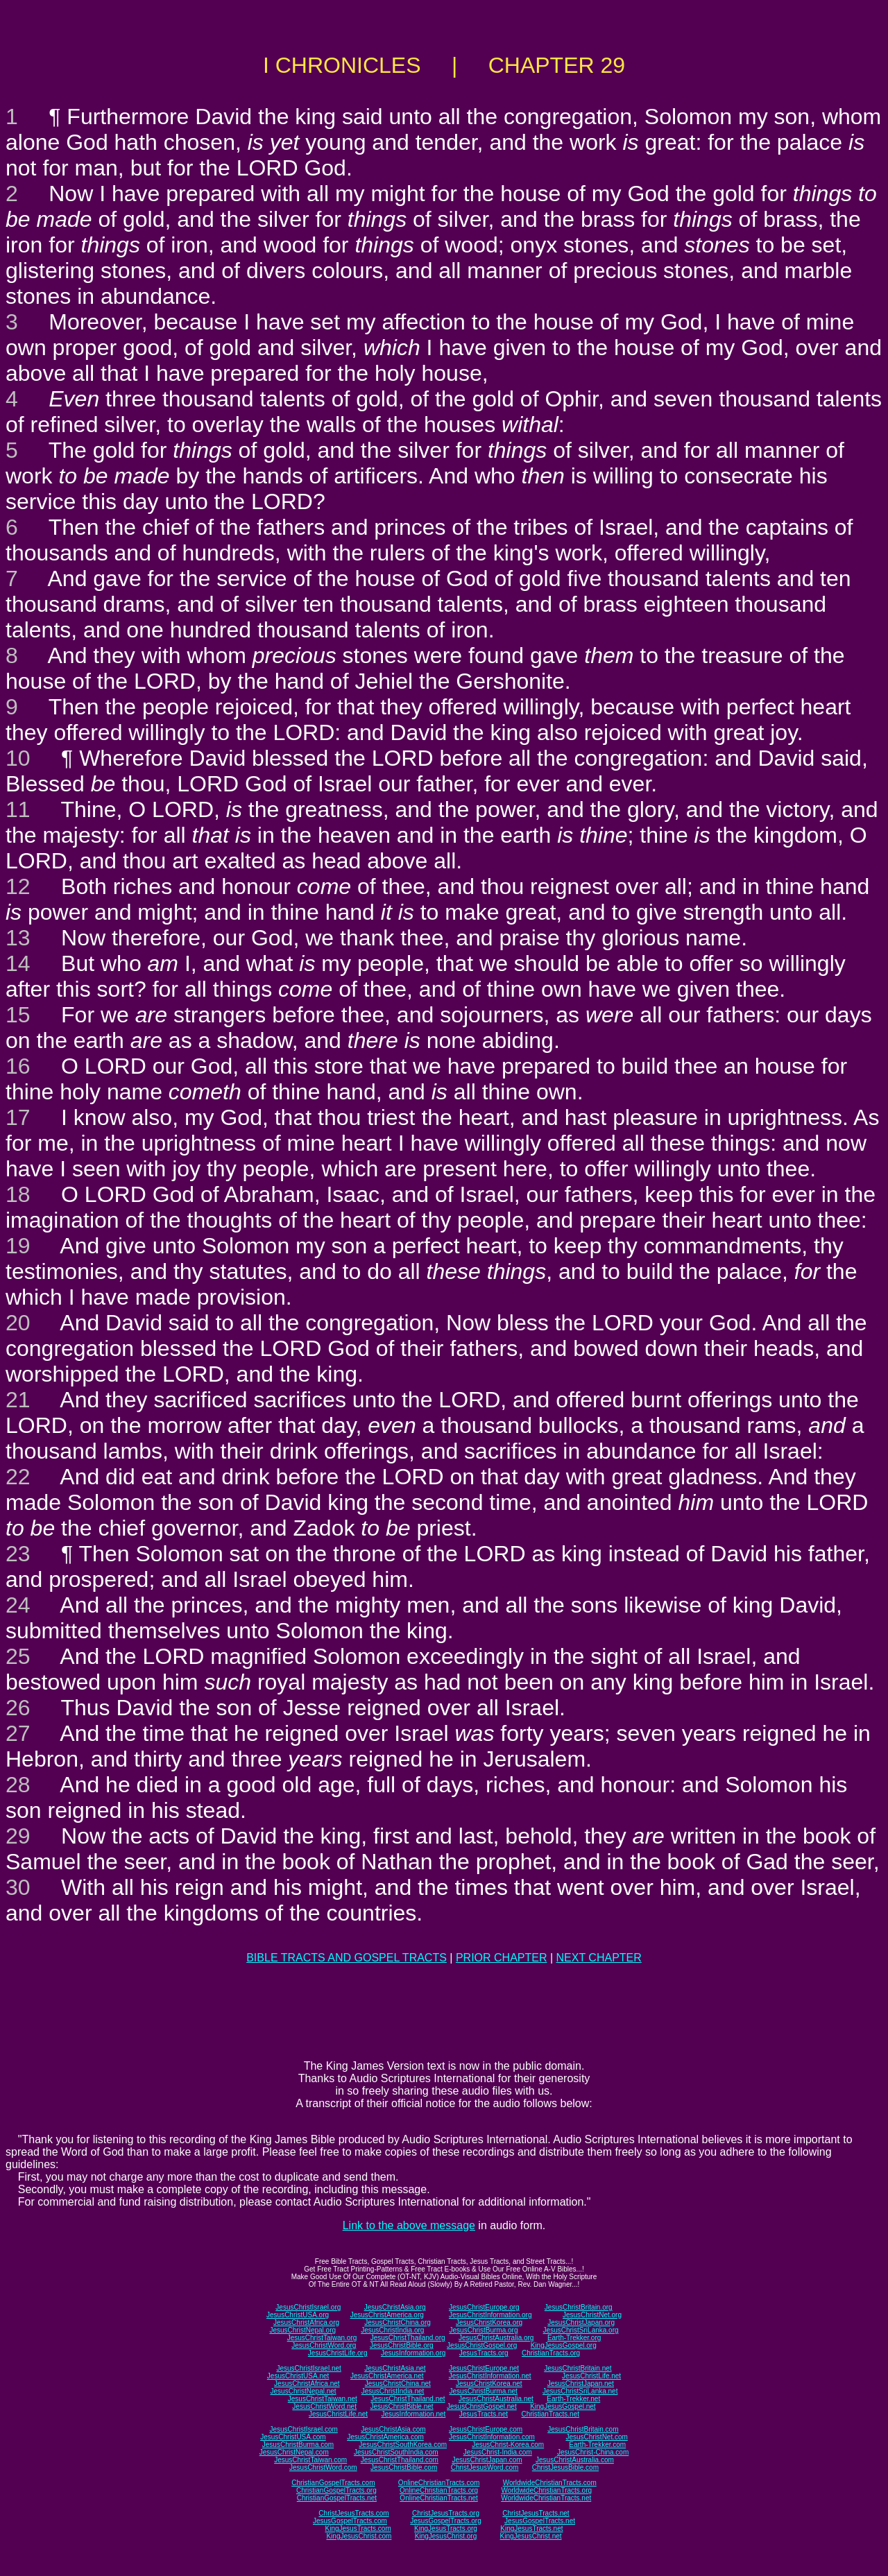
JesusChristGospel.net (482, 2406)
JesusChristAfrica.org (306, 2322)
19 (18, 1245)
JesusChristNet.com (596, 2437)
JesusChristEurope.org (484, 2307)
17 (18, 1117)
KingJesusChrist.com (358, 2536)
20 (18, 1322)
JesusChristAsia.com (393, 2429)
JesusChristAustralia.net (496, 2399)
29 (18, 1835)
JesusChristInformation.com (492, 2437)
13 (18, 937)
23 (18, 1553)
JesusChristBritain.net (577, 2368)
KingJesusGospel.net (563, 2406)
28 (18, 1784)
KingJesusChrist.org (446, 2536)
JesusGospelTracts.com (350, 2521)
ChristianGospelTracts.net (337, 2498)
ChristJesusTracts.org (445, 2513)
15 (18, 1014)
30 (18, 1887)
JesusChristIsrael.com (303, 2429)
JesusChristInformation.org (490, 2315)
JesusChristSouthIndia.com (396, 2452)
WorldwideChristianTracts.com (550, 2483)
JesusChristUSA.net (298, 2376)
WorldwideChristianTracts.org (546, 2490)
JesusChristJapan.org (581, 2322)
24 (18, 1604)
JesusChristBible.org (402, 2345)
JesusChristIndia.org (392, 2330)
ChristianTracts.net (550, 2414)
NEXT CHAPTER (599, 1958)
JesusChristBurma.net (484, 2391)
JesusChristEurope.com (485, 2429)
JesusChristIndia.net (393, 2391)
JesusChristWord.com (323, 2467)
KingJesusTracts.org (445, 2528)
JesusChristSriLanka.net (580, 2391)
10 (18, 758)
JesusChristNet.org (592, 2315)
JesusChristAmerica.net (387, 2376)
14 (18, 963)
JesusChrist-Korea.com (508, 2444)
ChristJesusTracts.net (535, 2513)
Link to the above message (409, 2225)
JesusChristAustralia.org (496, 2338)
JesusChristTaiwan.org (322, 2338)
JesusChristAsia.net (394, 2368)
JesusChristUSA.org (297, 2315)
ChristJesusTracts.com (353, 2513)
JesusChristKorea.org (489, 2322)
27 (18, 1733)
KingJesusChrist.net (531, 2536)
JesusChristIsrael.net (308, 2368)
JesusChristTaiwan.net (322, 2399)
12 (18, 886)
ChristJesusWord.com (485, 2467)
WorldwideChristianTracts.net (546, 2498)
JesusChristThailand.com (399, 2460)
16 (18, 1066)
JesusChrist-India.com (497, 2452)
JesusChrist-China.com (593, 2452)
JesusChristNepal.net (303, 2391)
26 (18, 1707)
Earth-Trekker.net (573, 2399)
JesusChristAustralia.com (575, 2460)
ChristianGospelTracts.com (333, 2483)
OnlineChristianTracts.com (438, 2483)
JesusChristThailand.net (407, 2399)
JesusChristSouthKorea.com (403, 2444)
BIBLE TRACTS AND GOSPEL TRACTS (346, 1958)
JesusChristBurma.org (484, 2330)
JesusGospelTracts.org (445, 2521)
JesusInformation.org (413, 2353)
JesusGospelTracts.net (539, 2521)
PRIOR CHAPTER (501, 1958)
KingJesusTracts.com (358, 2528)
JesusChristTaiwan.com (310, 2460)
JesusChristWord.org (323, 2345)
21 (18, 1399)
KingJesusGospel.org (564, 2345)
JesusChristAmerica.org (387, 2315)
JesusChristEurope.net (484, 2368)
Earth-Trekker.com (597, 2444)
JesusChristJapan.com (487, 2460)
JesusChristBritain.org (579, 2307)
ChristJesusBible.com (565, 2467)
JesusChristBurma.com (298, 2444)
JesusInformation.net (413, 2414)
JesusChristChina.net (398, 2383)
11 (18, 809)
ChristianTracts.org (551, 2353)
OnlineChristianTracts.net (438, 2498)
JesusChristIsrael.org (308, 2307)
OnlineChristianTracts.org (439, 2490)
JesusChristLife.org (338, 2353)
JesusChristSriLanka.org (581, 2330)
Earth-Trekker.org (574, 2338)
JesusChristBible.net (401, 2406)
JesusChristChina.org (397, 2322)
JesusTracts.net (483, 2414)
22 (18, 1476)
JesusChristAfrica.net (306, 2383)
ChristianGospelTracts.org (336, 2490)
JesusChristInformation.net (490, 2376)
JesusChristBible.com (403, 2467)
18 (18, 1194)
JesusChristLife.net (591, 2376)
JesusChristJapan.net (580, 2383)
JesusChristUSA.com (292, 2437)
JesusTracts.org (484, 2353)
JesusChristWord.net (324, 2406)
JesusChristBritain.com (582, 2429)
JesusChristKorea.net (489, 2383)
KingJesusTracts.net (531, 2528)
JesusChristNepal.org (302, 2330)
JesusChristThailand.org (407, 2338)
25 (18, 1656)
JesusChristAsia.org (395, 2307)
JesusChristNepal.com (294, 2452)
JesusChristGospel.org (482, 2345)
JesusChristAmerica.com (385, 2437)
